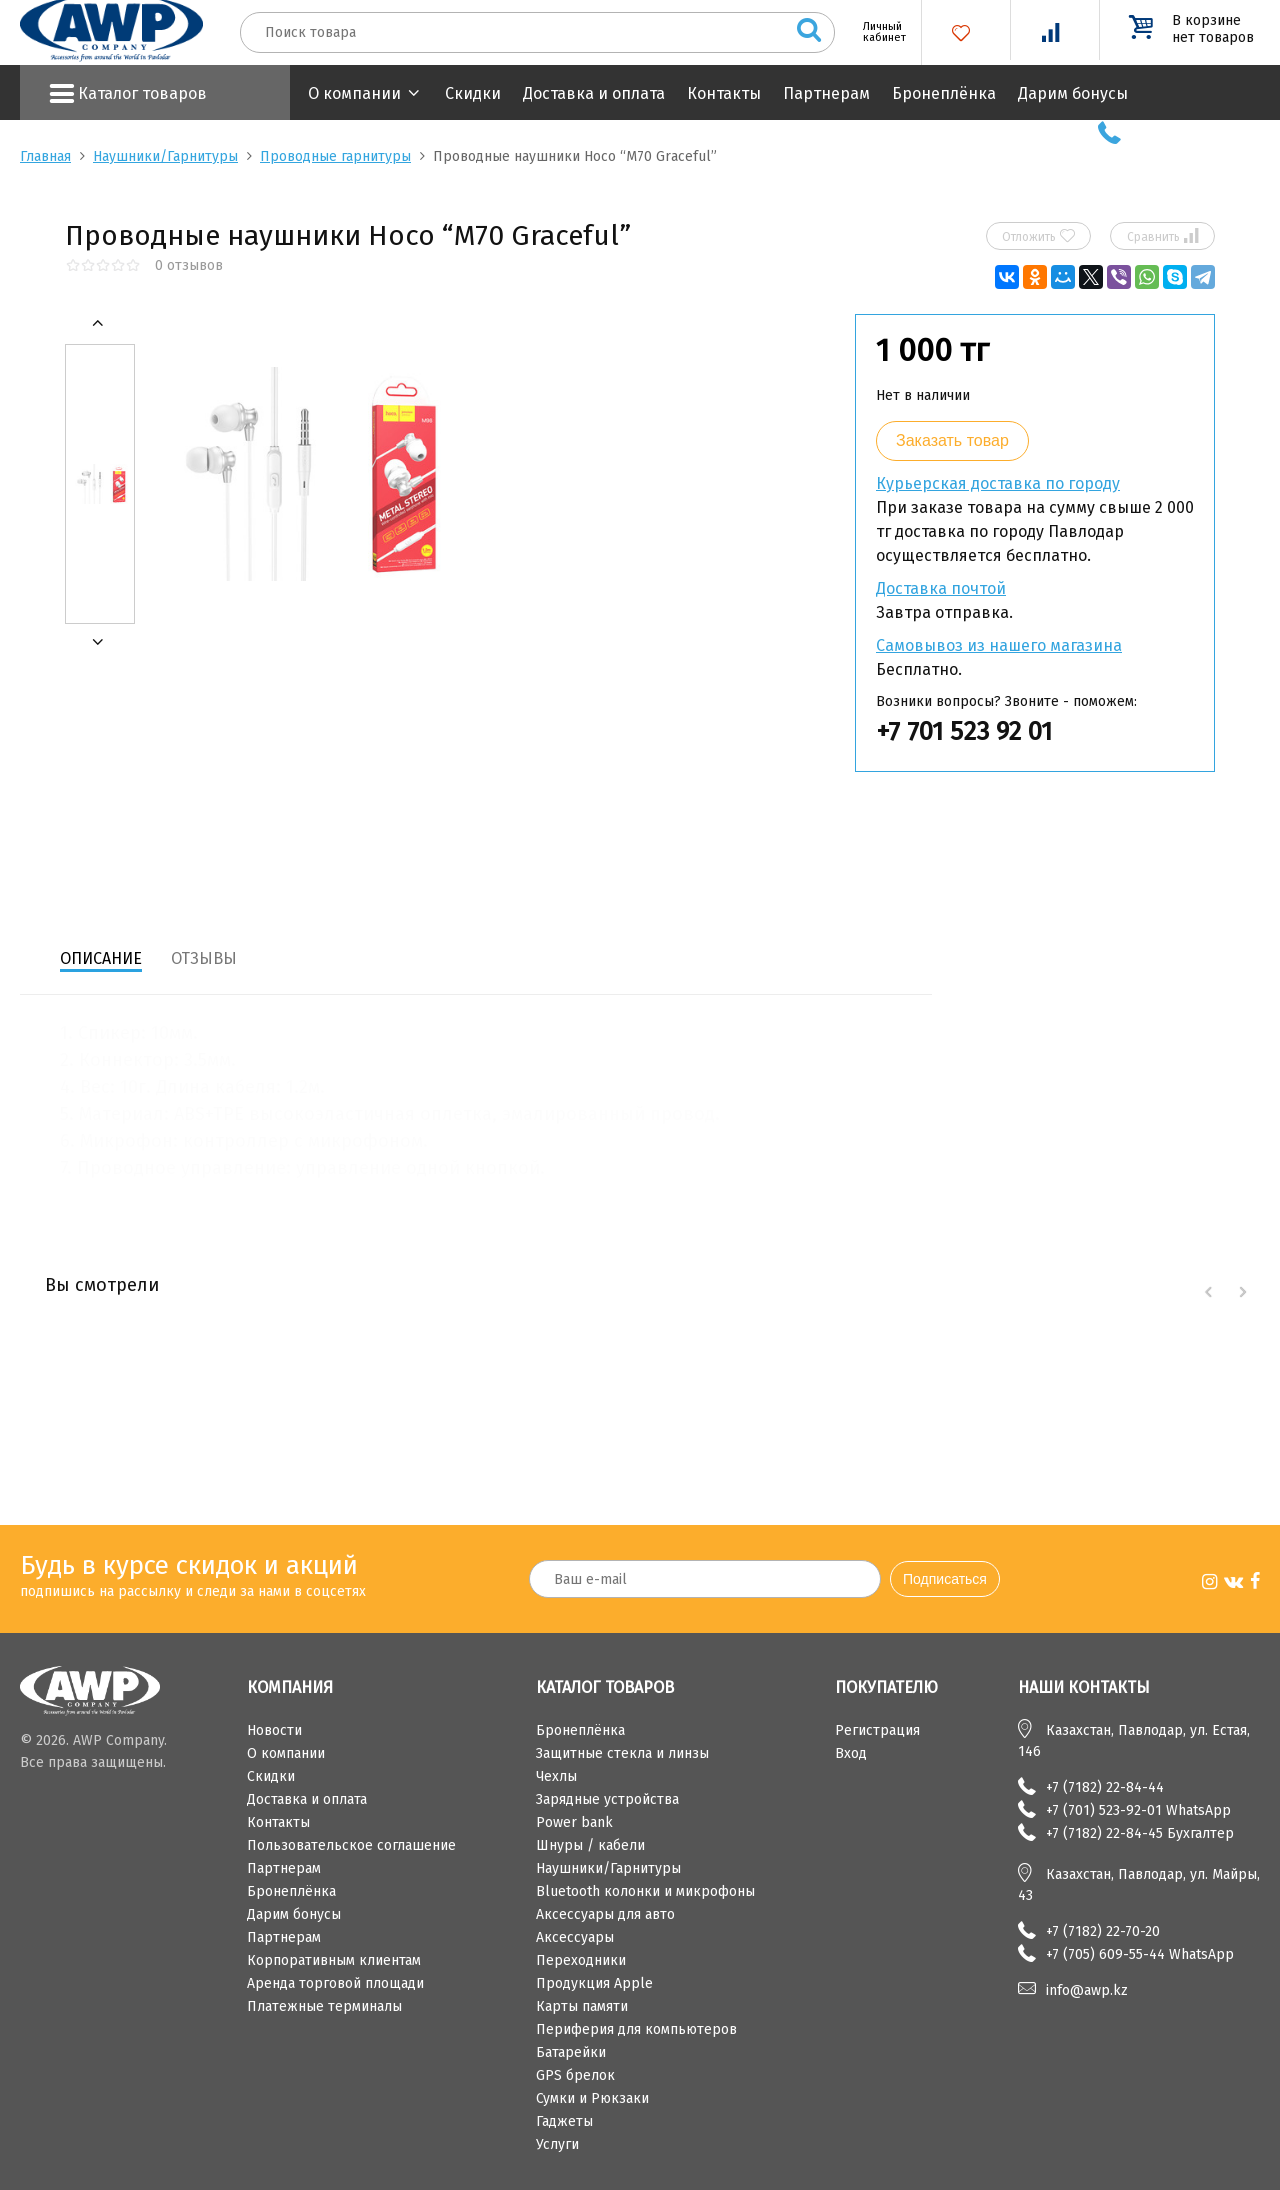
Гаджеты (564, 2121)
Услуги (557, 2144)
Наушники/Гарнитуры (165, 156)
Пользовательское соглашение (351, 1845)
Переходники (581, 1960)
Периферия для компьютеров (636, 2029)
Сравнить (1163, 236)
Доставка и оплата (594, 93)
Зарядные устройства (607, 1799)
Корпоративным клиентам (334, 1960)
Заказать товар (952, 440)
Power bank (574, 1822)
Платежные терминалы (324, 2006)
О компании (354, 93)
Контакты (724, 93)
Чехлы (556, 1776)
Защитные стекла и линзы (622, 1753)
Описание (101, 958)
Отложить (1038, 236)
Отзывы (204, 958)
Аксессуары (575, 1937)
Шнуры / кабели (590, 1845)
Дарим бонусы (1073, 93)
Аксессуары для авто (605, 1914)
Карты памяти (582, 2006)
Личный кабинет (877, 32)
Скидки (473, 93)
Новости (274, 1730)
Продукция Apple (594, 1983)
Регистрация (877, 1730)
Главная (45, 156)
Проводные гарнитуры (335, 156)
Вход (851, 1753)
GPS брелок (575, 2075)
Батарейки (571, 2052)
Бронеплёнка (944, 93)
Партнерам (826, 93)
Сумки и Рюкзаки (592, 2098)
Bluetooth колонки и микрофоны (645, 1891)
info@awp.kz (1087, 1990)
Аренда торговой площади (335, 1983)
